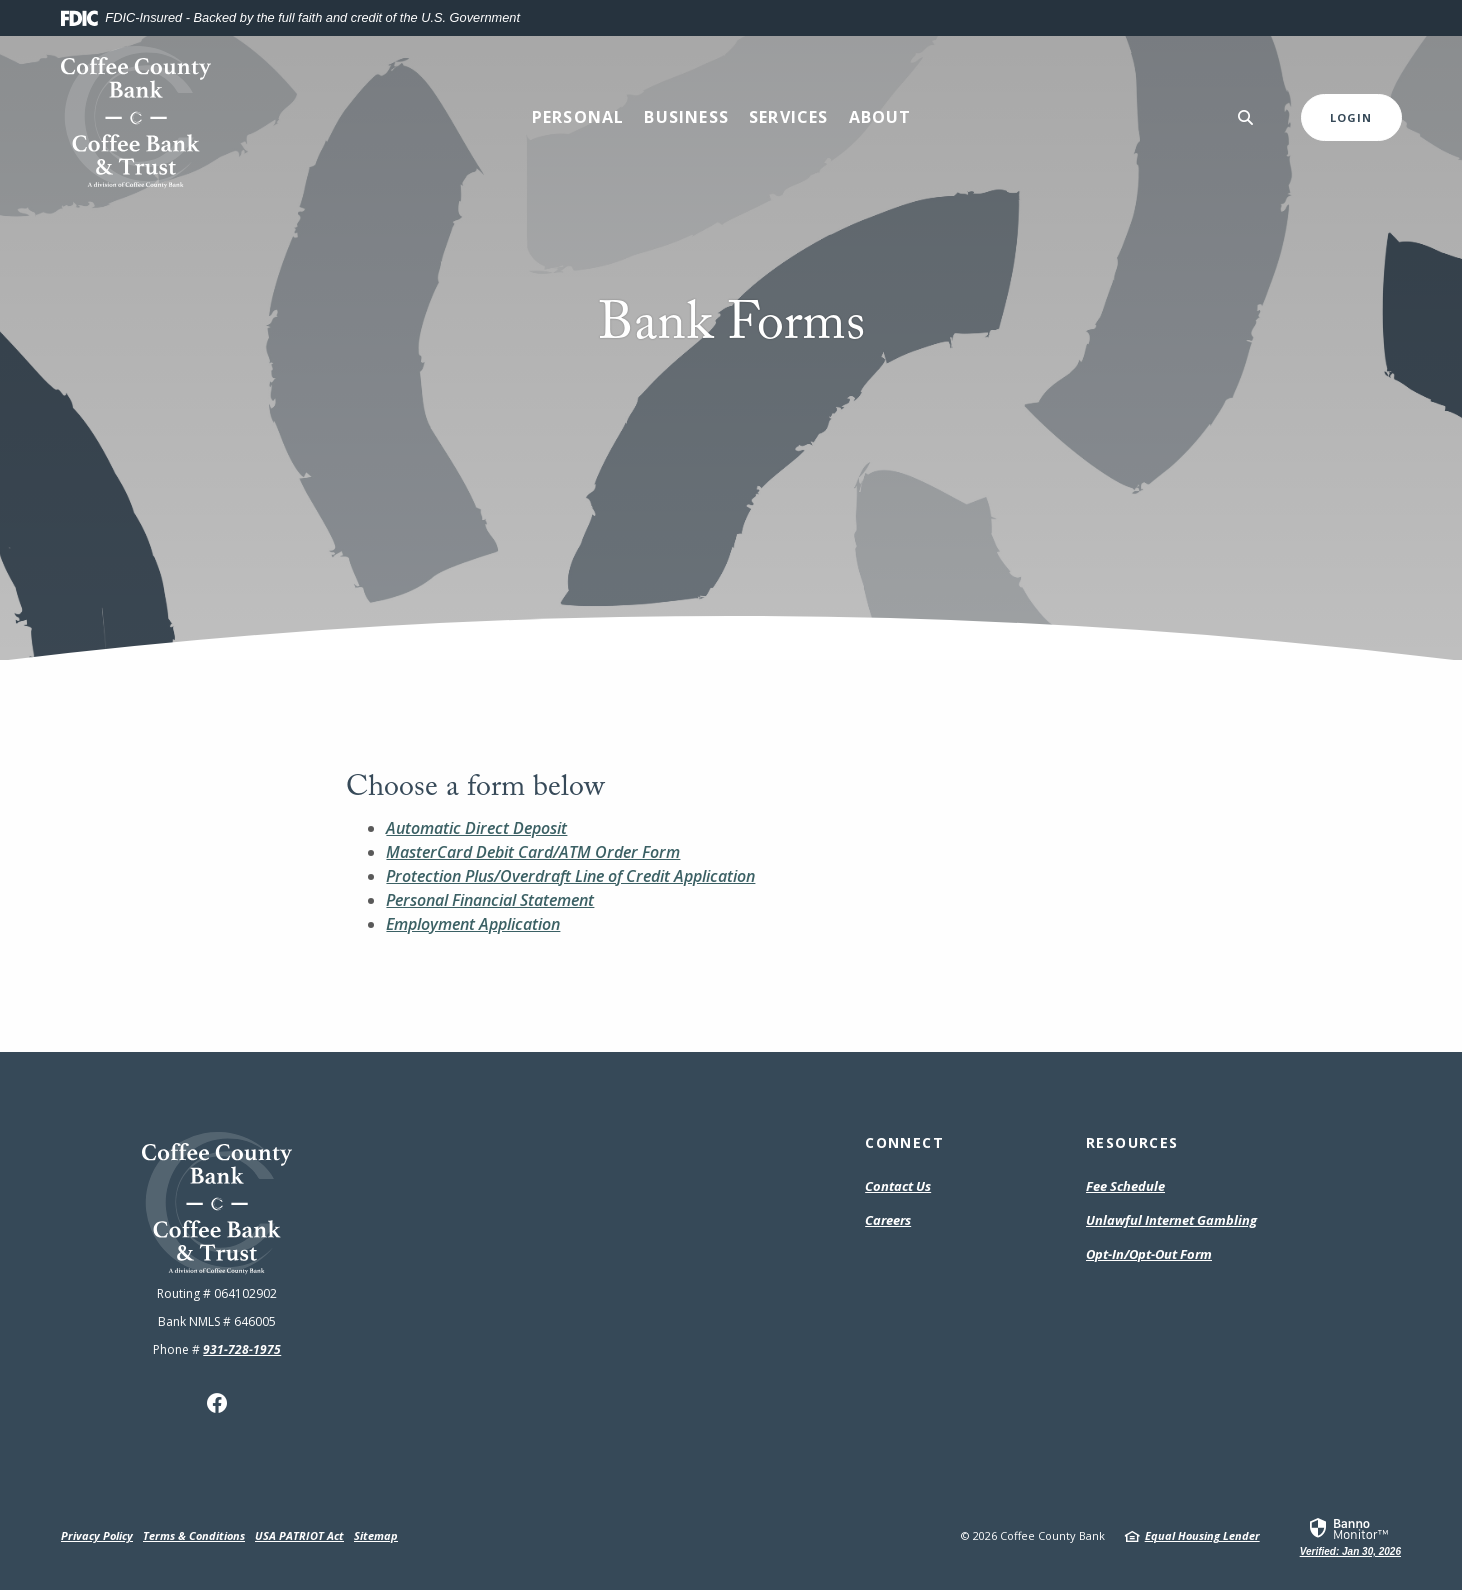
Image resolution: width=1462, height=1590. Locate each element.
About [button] (880, 117)
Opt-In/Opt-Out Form (1149, 1255)
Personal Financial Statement (490, 900)
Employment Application (473, 924)
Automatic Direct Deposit (476, 828)
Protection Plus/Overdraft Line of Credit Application (570, 876)
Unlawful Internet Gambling (1171, 1220)
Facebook (217, 1403)
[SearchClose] (1246, 117)
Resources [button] (1132, 1142)
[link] (1350, 1536)
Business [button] (686, 117)
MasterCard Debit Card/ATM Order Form (533, 852)
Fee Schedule (1125, 1187)
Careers (888, 1220)
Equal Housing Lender (1202, 1535)
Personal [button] (578, 117)
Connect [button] (904, 1142)
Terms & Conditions (194, 1535)
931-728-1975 (242, 1349)
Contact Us (898, 1186)
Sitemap (376, 1535)
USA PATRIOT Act (299, 1535)
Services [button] (789, 117)
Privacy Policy (97, 1535)
